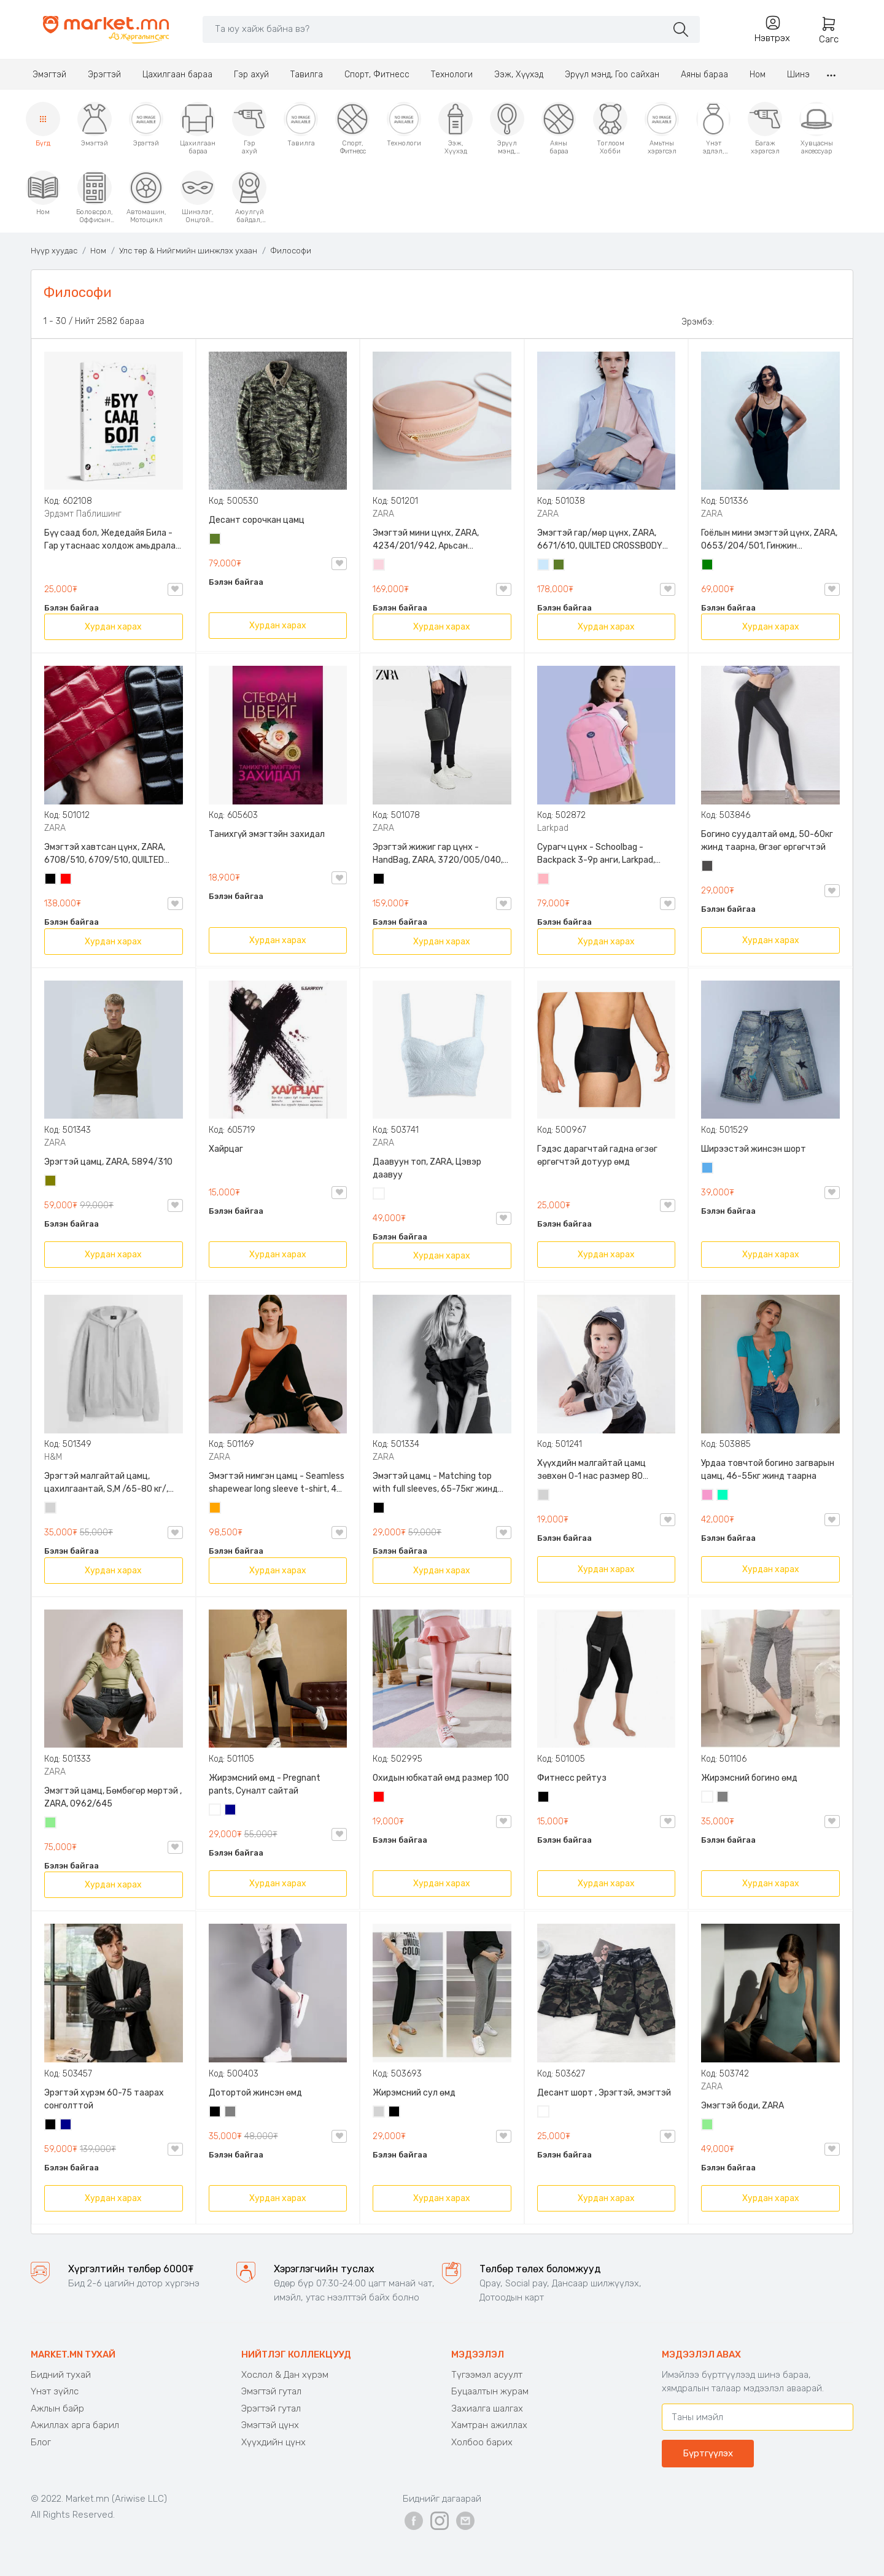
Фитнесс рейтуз (572, 1778)
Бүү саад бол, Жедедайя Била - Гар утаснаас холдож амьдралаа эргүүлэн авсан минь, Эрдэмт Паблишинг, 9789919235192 (112, 540)
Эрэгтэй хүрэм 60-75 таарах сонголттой (104, 2099)
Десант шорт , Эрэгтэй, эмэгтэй (604, 2093)
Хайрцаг (226, 1149)
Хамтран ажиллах (489, 2425)
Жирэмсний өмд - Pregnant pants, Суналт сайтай (264, 1784)
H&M (53, 1457)
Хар (50, 880)
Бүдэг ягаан (707, 1496)
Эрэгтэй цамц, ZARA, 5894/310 (108, 1162)
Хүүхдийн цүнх (273, 2442)
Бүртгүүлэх (708, 2453)
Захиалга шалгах (487, 2408)
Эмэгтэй (49, 74)
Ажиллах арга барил (75, 2425)
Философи (290, 250)
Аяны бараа (704, 74)
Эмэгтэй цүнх (270, 2425)
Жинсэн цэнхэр (707, 1169)
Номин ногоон (723, 1496)
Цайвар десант (543, 2113)
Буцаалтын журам (490, 2391)
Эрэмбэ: (697, 322)
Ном (758, 74)
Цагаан (379, 1195)
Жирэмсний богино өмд (749, 1778)
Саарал (723, 1798)
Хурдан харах (113, 627)
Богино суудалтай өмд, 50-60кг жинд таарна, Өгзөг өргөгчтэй (767, 840)
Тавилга (306, 74)
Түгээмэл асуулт (486, 2374)
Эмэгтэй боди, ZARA (742, 2105)
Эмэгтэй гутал (271, 2391)
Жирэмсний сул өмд (414, 2093)
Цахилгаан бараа (177, 74)
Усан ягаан (379, 566)
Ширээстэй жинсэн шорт (753, 1149)
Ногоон (707, 566)
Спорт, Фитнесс (376, 74)
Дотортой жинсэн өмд (255, 2093)
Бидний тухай (61, 2374)
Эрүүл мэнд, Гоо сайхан (612, 74)
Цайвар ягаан (543, 880)
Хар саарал (707, 867)
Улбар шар (215, 1509)
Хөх (230, 1811)
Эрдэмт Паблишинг (83, 514)
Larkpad (552, 828)
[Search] (434, 29)
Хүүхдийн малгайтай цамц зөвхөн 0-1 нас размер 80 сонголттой (591, 1470)
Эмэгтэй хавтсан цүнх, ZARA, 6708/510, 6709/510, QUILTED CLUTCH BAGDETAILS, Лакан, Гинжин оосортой (104, 854)
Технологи (452, 74)
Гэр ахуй (251, 74)
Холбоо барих (482, 2442)
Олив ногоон (50, 1182)
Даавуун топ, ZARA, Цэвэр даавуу (427, 1168)
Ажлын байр (57, 2408)
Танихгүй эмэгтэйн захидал (267, 834)
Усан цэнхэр (543, 566)
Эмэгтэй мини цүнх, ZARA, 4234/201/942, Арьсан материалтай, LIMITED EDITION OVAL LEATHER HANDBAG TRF (434, 540)
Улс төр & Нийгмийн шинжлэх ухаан (188, 250)
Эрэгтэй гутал (271, 2408)
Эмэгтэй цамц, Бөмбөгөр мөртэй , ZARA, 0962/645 (113, 1797)
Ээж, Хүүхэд (518, 74)
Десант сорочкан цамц (256, 520)
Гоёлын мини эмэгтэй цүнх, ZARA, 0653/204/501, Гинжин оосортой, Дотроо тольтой (769, 540)
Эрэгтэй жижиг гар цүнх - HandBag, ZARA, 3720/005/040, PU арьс (438, 854)
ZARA (383, 514)
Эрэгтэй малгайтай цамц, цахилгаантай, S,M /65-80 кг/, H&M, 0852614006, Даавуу (106, 1483)
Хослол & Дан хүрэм (284, 2374)
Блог (41, 2442)
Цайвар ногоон (50, 1824)
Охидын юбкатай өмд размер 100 (441, 1778)
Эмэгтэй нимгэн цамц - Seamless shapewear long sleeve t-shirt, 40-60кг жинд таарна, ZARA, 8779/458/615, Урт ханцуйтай (277, 1483)
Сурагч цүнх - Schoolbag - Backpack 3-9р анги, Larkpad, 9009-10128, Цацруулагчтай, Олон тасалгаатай (597, 854)
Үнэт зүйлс (55, 2391)
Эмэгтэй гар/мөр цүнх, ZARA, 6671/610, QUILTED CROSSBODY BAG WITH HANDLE (599, 540)
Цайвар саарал (50, 1509)
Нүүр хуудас (54, 250)
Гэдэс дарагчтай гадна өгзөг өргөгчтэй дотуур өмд (597, 1155)
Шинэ (798, 74)
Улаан (66, 880)
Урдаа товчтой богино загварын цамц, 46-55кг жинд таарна (767, 1469)
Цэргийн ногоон (215, 540)
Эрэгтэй (104, 74)
